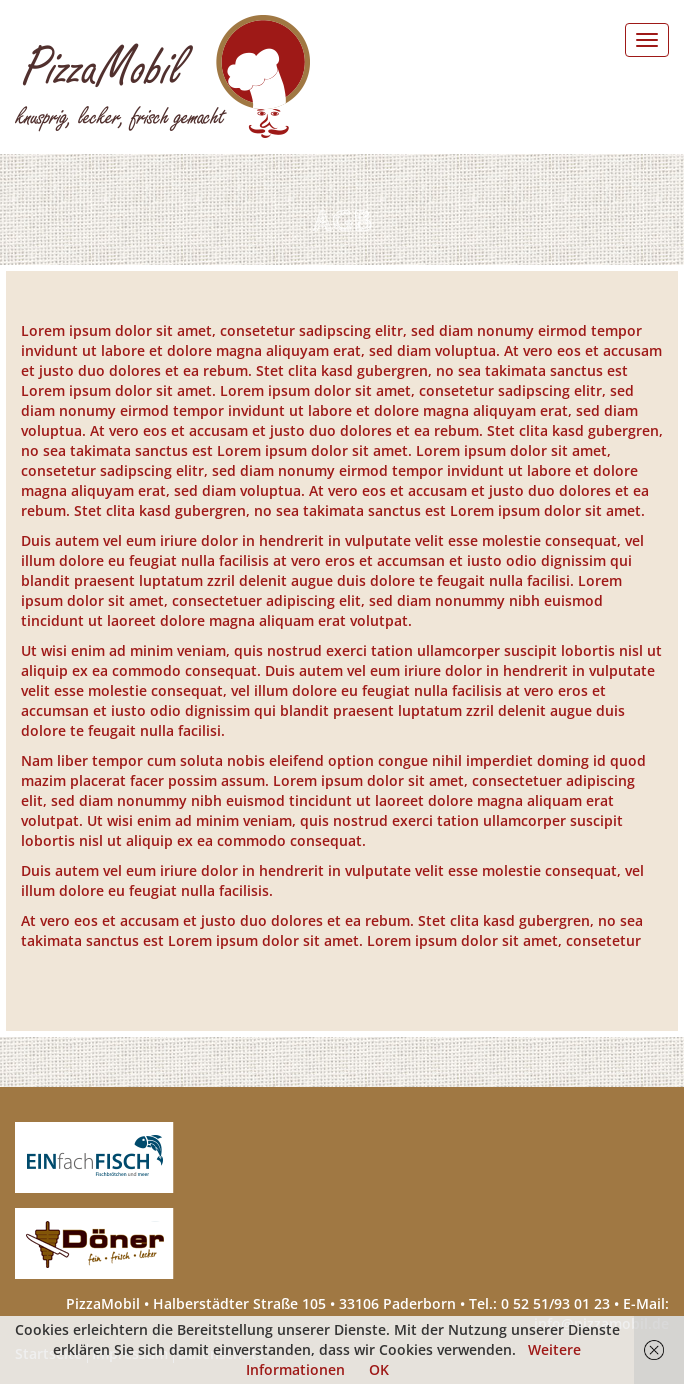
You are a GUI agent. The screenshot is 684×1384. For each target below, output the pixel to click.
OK (379, 1369)
